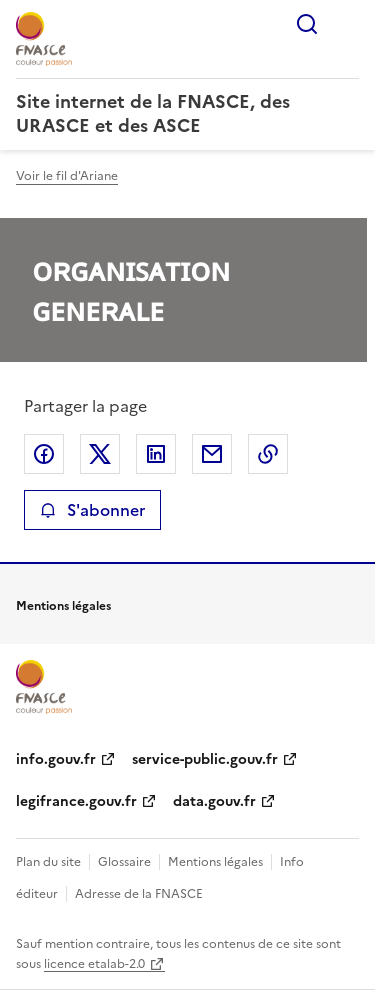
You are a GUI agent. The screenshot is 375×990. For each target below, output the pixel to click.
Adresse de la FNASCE (139, 894)
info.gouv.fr (56, 759)
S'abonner (92, 510)
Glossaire (124, 862)
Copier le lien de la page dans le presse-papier (268, 454)
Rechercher (307, 24)
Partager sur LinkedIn (156, 454)
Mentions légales (215, 862)
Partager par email (212, 454)
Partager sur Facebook (44, 454)
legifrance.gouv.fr (76, 801)
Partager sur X (100, 454)
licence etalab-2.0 (94, 964)
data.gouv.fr (214, 801)
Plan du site (48, 862)
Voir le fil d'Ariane (67, 176)
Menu (347, 24)
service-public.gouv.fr (205, 759)
